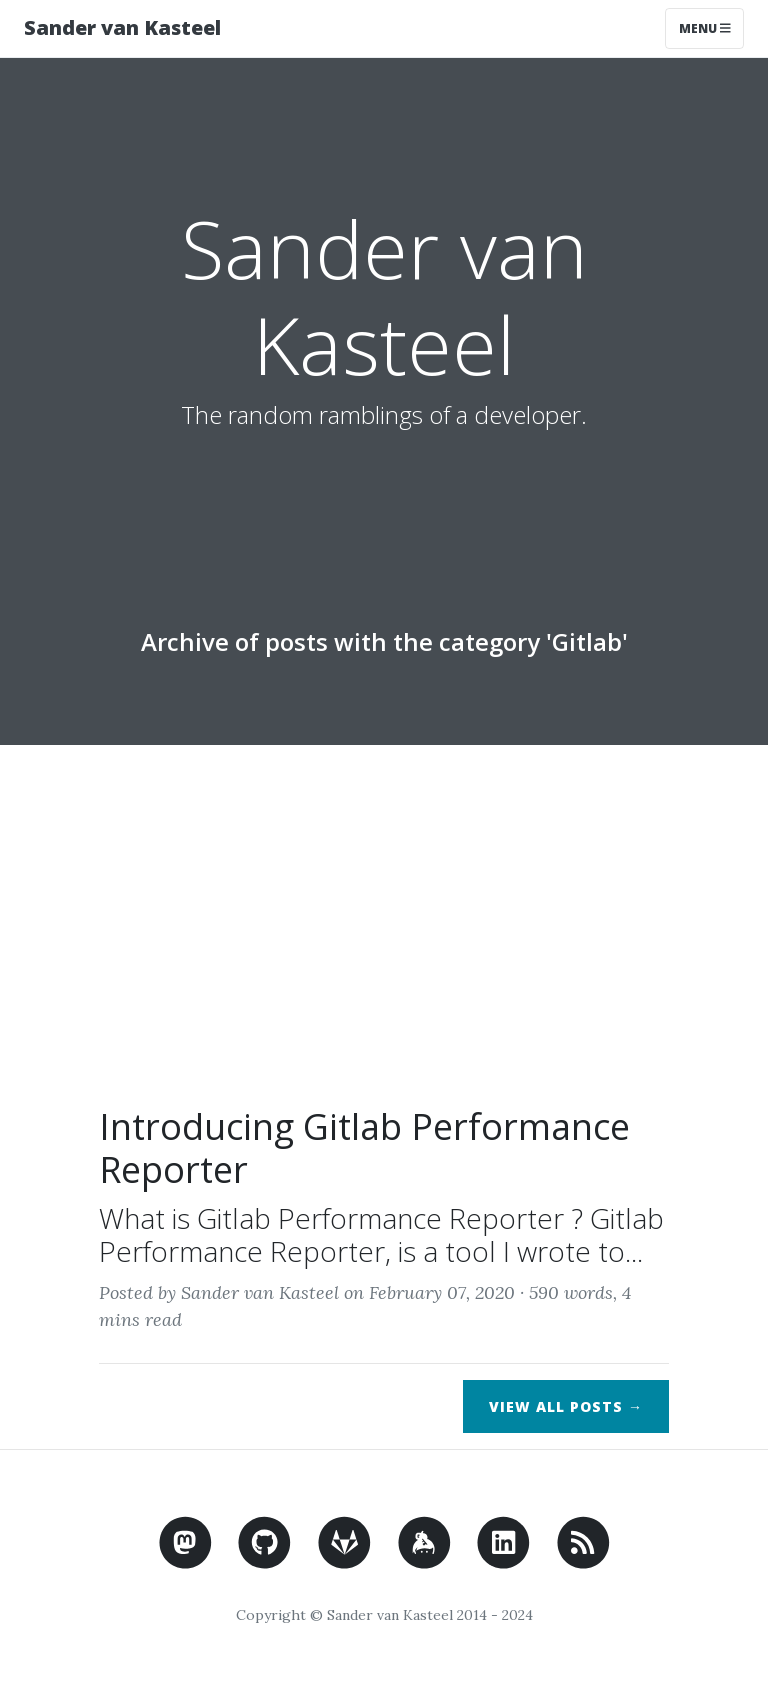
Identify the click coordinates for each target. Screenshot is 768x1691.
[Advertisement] (384, 935)
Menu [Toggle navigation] (705, 28)
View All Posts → (566, 1406)
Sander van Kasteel (122, 27)
